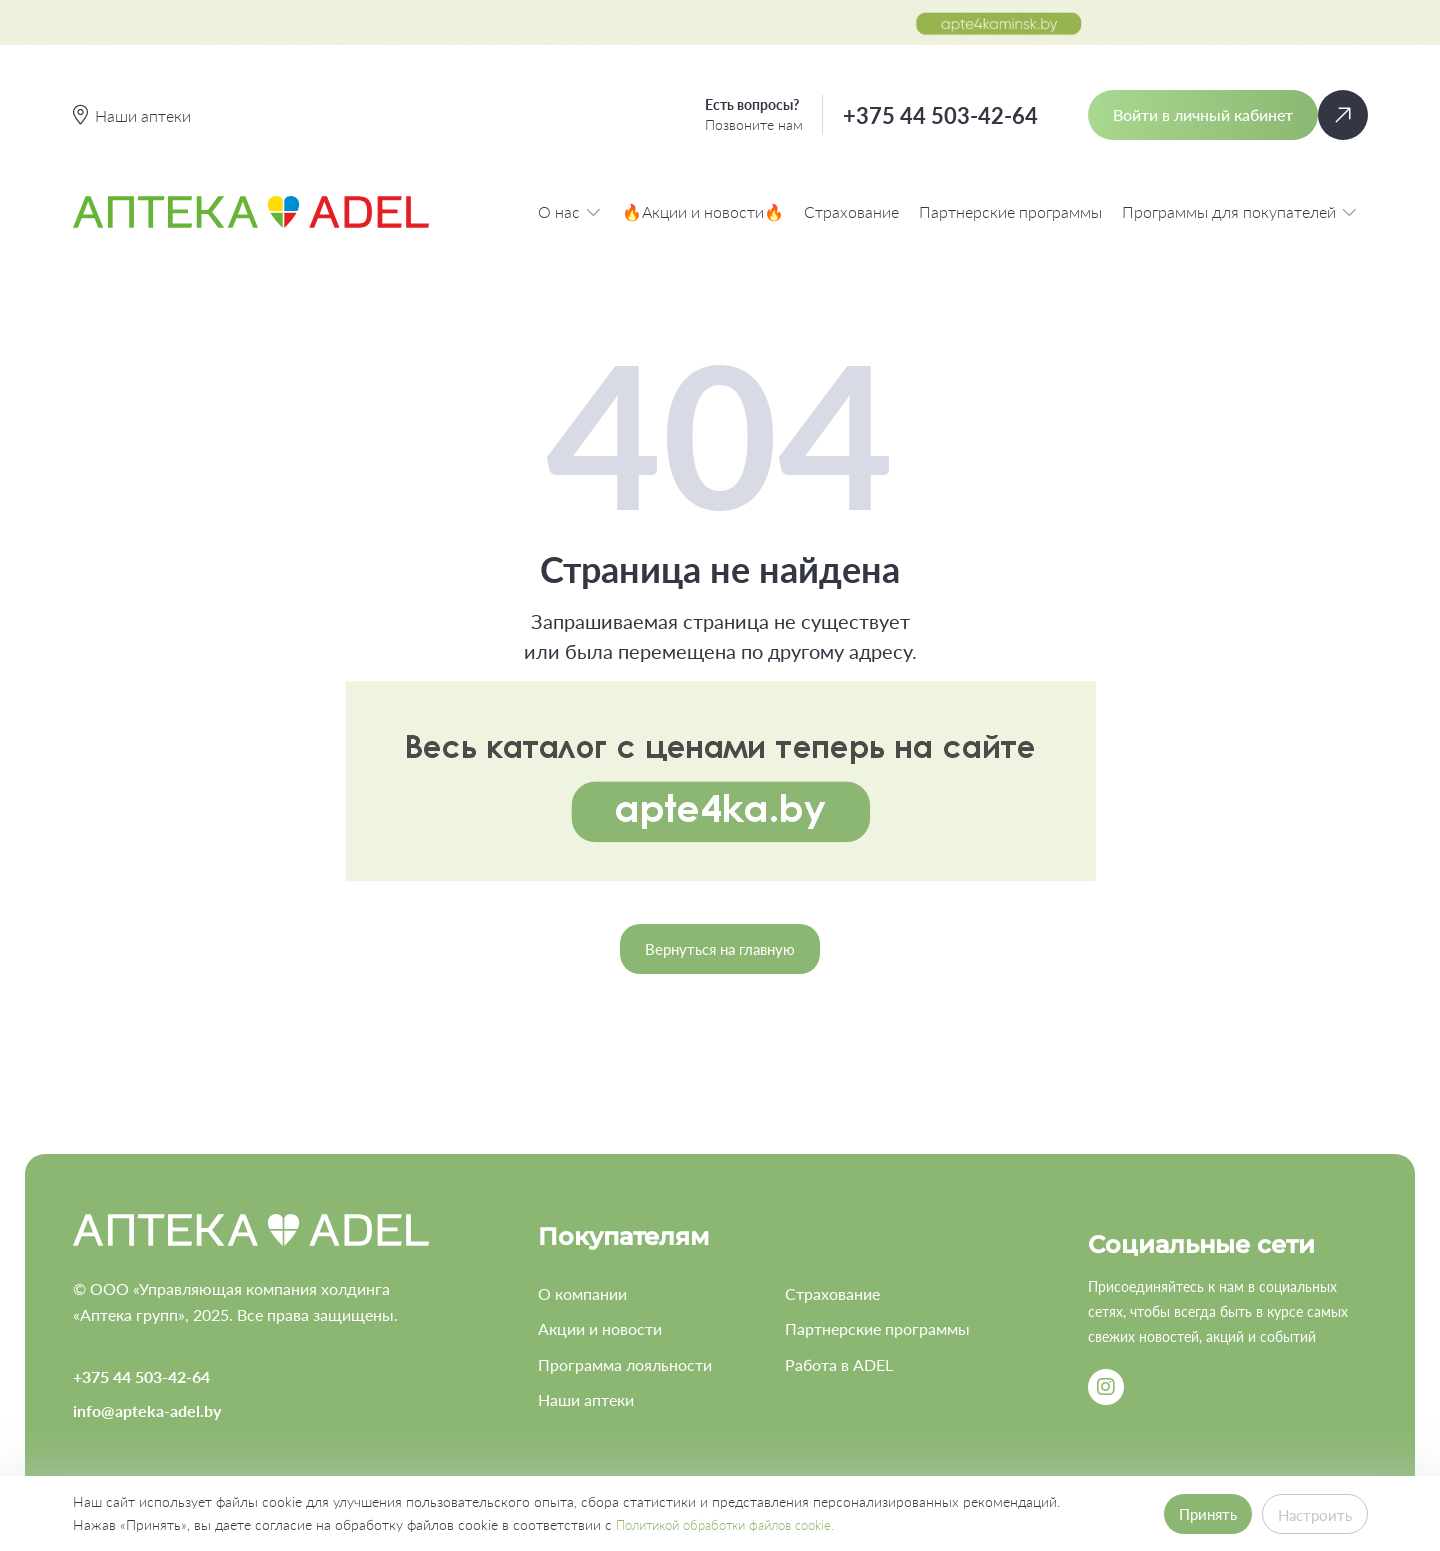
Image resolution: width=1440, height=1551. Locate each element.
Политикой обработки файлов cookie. (737, 1524)
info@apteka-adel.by (147, 1410)
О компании (582, 1293)
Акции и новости (600, 1328)
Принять (1200, 1513)
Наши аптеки (586, 1399)
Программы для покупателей (1240, 211)
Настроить (1312, 1514)
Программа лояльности (625, 1364)
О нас (570, 211)
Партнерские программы (1010, 211)
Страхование (851, 211)
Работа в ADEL (839, 1364)
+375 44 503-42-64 (940, 115)
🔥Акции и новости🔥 (703, 211)
